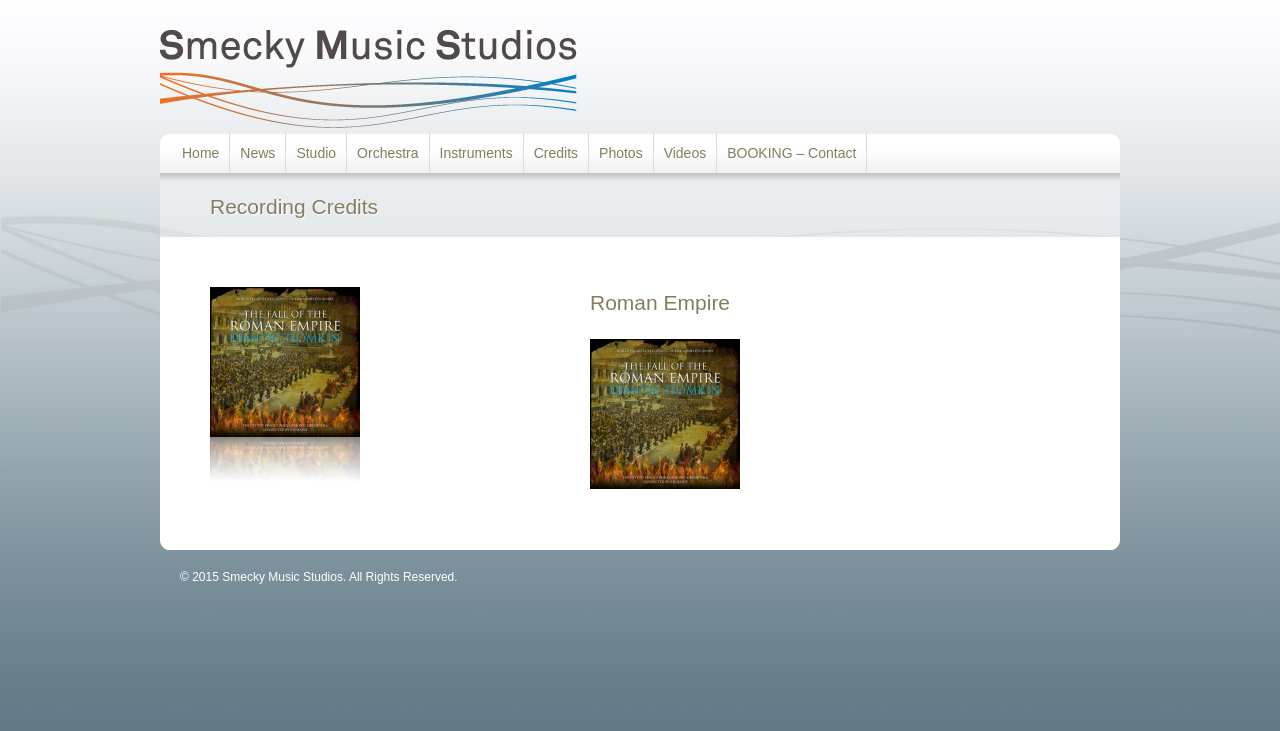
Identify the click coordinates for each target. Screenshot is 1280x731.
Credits (556, 153)
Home (200, 153)
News (257, 153)
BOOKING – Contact (791, 153)
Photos (621, 153)
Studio (316, 153)
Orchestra (387, 153)
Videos (685, 153)
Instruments (476, 153)
